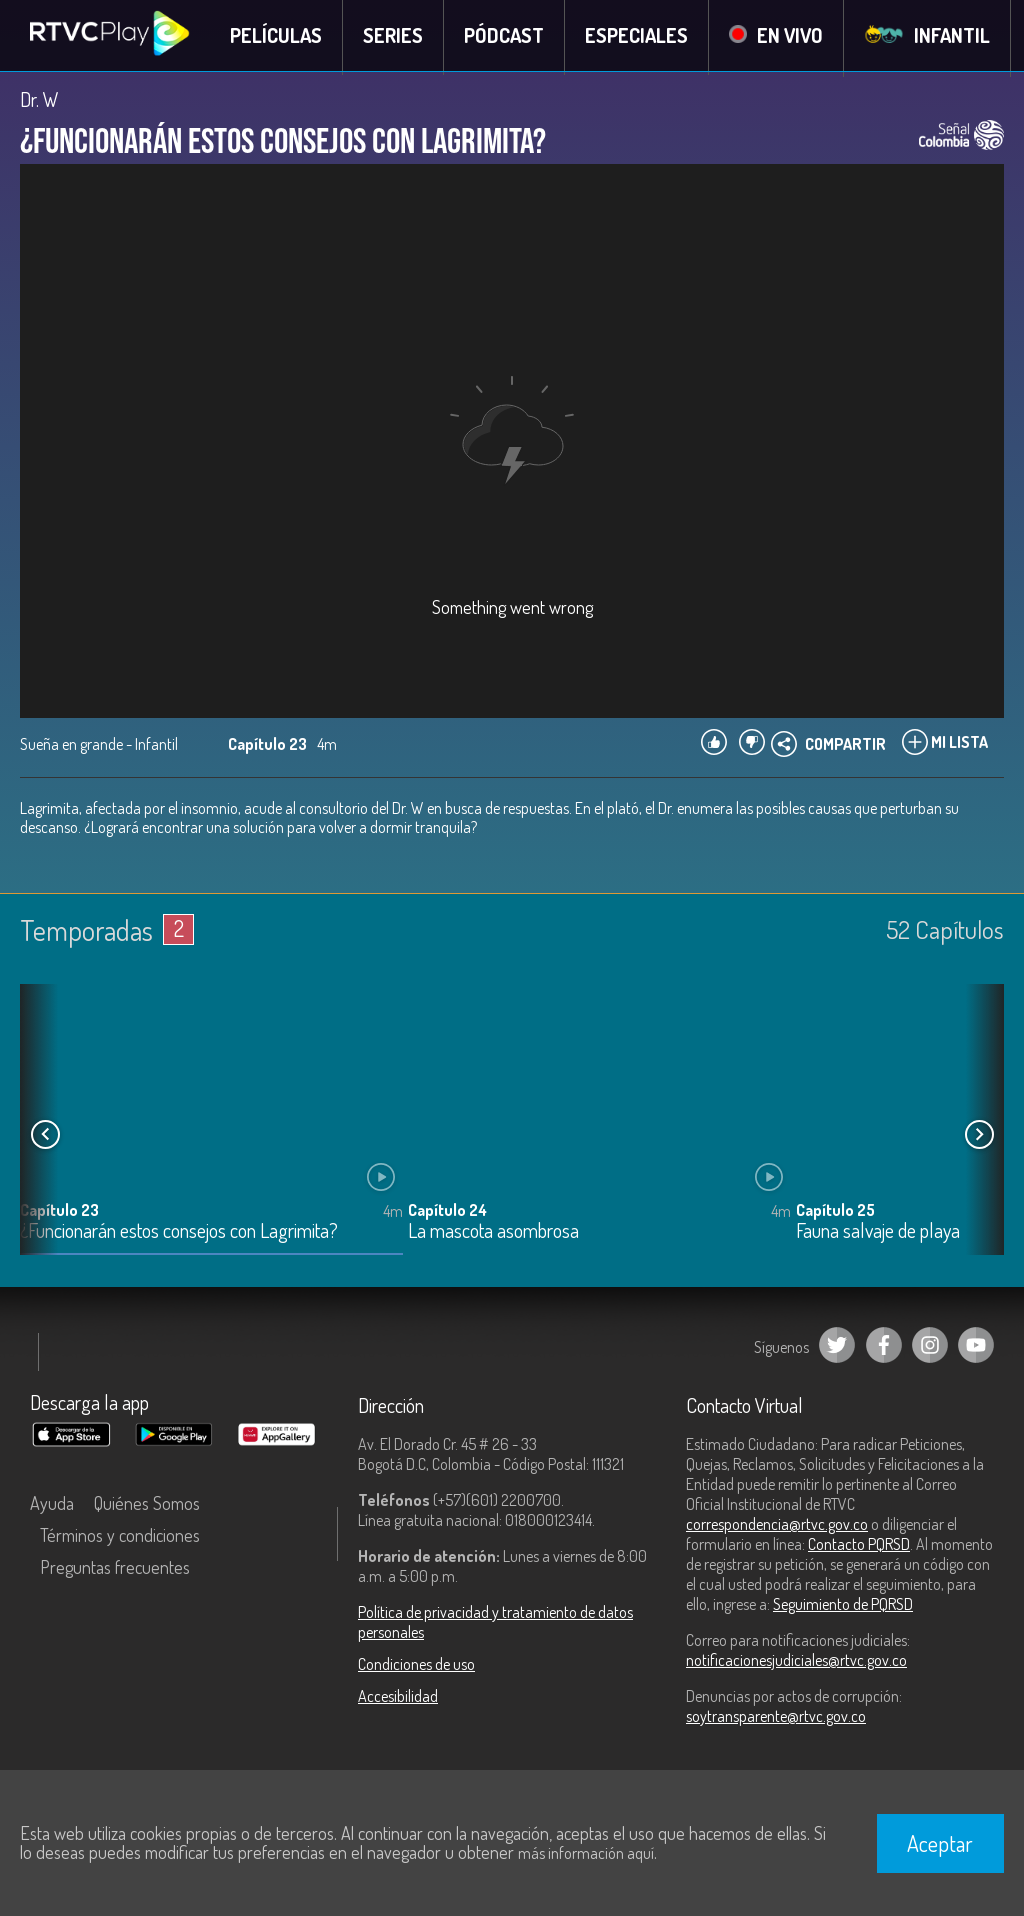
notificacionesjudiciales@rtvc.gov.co (796, 1662)
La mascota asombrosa (493, 1233)
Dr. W (39, 102)
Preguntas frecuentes (115, 1569)
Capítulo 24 (447, 1212)
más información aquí (586, 1853)
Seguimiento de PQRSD (843, 1606)
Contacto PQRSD (859, 1546)
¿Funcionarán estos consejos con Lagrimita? (179, 1233)
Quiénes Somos (147, 1505)
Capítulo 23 (59, 1212)
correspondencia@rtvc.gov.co (777, 1526)
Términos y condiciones (120, 1537)
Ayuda (52, 1505)
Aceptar (940, 1843)
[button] (979, 1137)
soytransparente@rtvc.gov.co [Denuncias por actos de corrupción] (776, 1718)
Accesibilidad (398, 1698)
